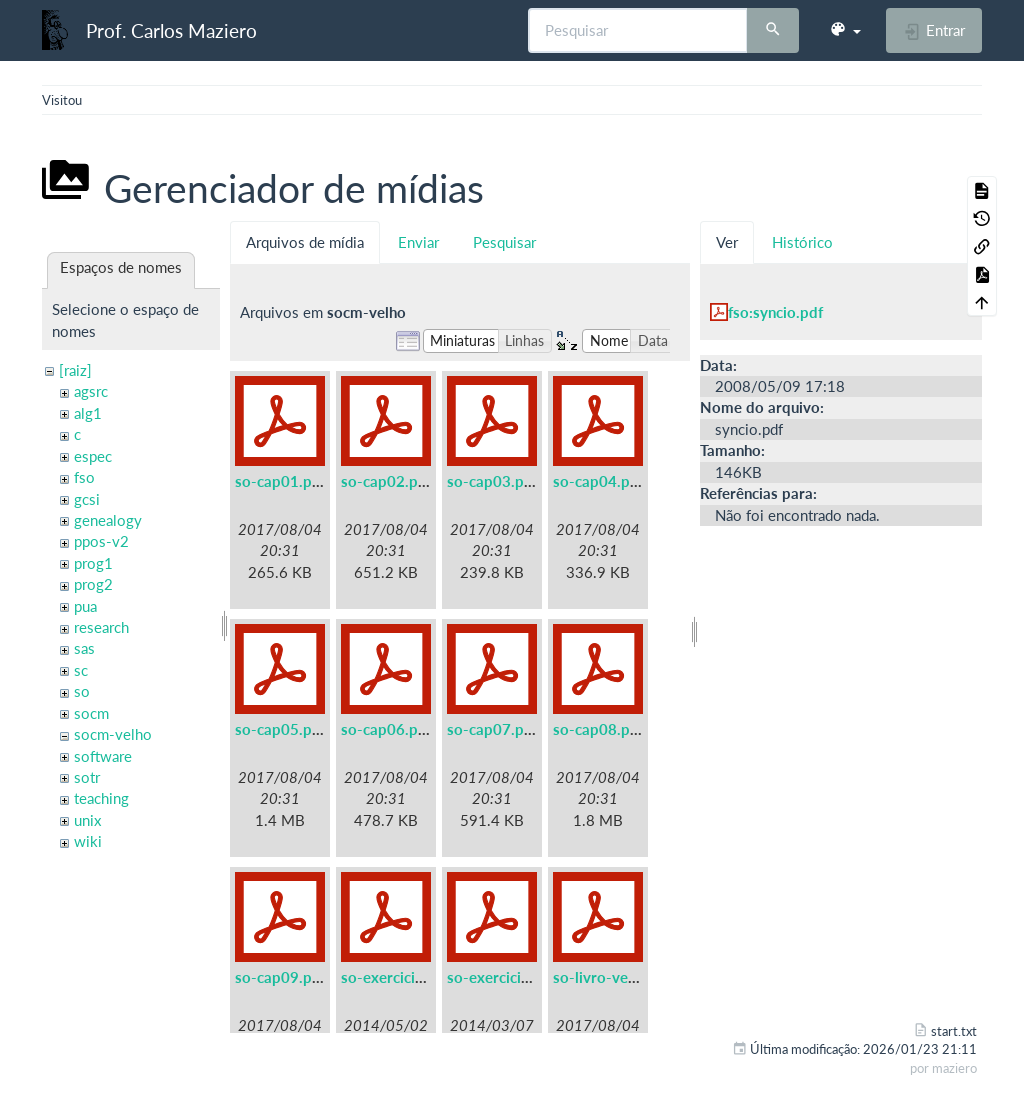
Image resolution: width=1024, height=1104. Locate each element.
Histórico (802, 242)
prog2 (93, 584)
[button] (845, 30)
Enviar (418, 242)
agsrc (91, 391)
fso (84, 477)
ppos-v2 (101, 541)
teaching (101, 798)
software (103, 756)
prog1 (93, 563)
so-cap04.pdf (598, 481)
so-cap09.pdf (280, 977)
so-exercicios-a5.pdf (411, 977)
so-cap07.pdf (492, 729)
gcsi (87, 499)
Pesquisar (504, 242)
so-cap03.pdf (492, 481)
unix (87, 820)
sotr (87, 777)
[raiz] (75, 370)
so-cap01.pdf (280, 481)
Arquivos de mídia (305, 242)
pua (85, 606)
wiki (88, 841)
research (101, 627)
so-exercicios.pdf (505, 977)
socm (91, 713)
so (82, 691)
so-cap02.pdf (386, 481)
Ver (727, 242)
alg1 (88, 413)
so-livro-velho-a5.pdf (626, 977)
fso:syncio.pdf (775, 312)
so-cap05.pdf (280, 729)
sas (84, 648)
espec (93, 456)
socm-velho (113, 734)
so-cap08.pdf (598, 729)
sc (81, 670)
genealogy (108, 520)
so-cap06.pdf (386, 729)
